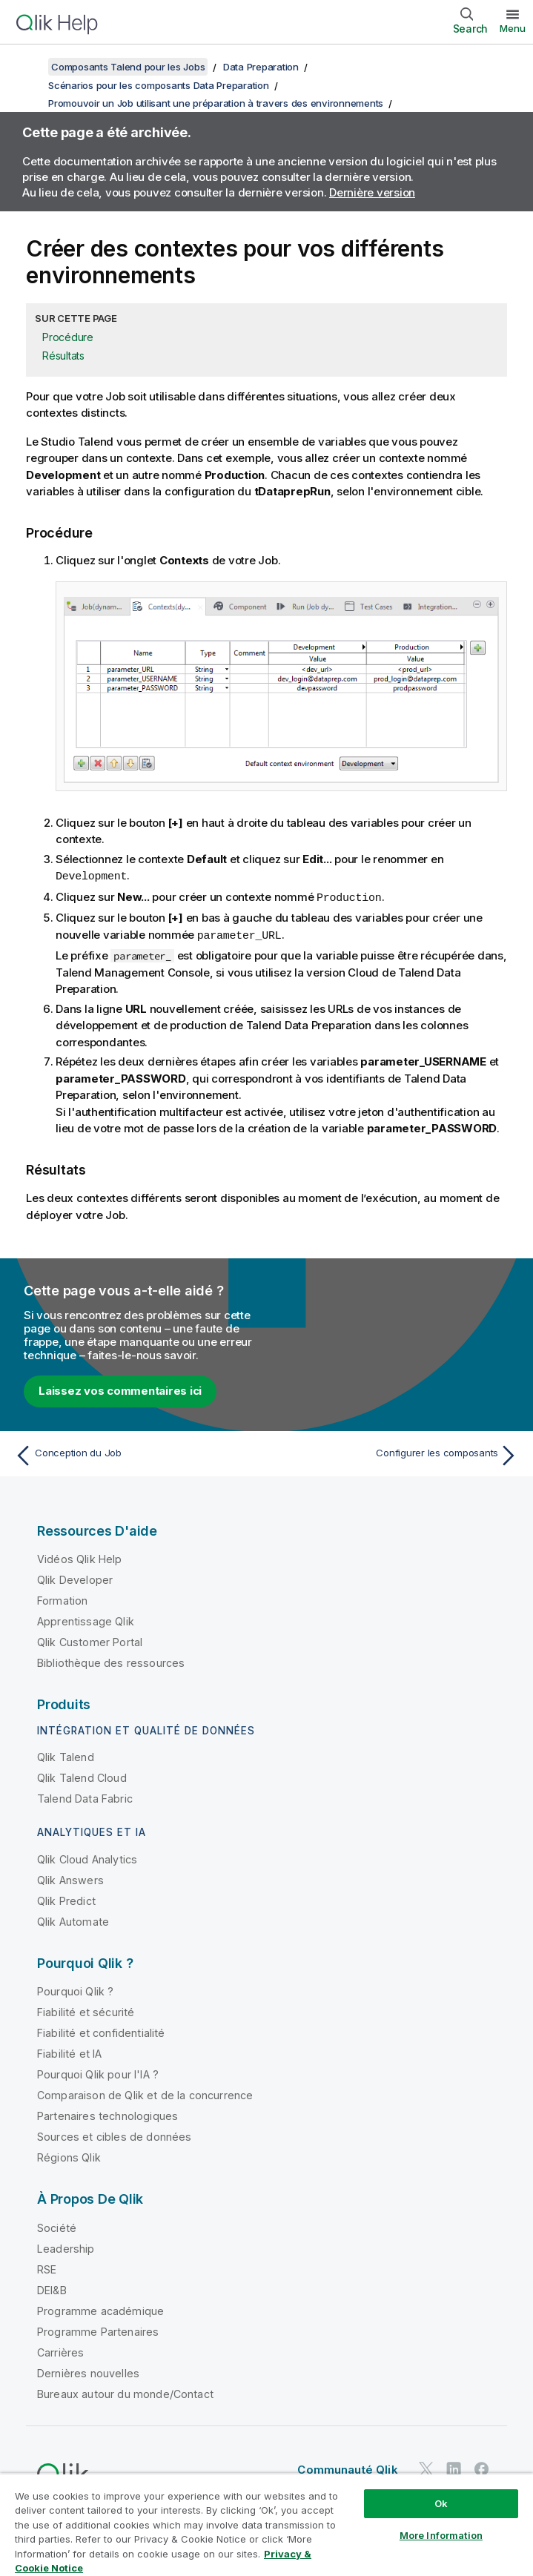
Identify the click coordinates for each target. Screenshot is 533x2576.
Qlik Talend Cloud (82, 1775)
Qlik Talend (65, 1754)
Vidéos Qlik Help (79, 1556)
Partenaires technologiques (107, 2113)
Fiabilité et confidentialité (101, 2030)
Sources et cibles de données (114, 2134)
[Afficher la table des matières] (30, 67)
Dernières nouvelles (88, 2371)
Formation (62, 1598)
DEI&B (52, 2288)
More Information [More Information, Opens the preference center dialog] (441, 2535)
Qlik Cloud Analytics (87, 1857)
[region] (266, 2524)
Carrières (60, 2350)
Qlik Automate (73, 1919)
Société (56, 2225)
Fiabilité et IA (69, 2051)
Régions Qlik (69, 2155)
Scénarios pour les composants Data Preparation (158, 85)
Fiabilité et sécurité (85, 2010)
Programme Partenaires (98, 2329)
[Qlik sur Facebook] (482, 2466)
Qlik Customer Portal (89, 1640)
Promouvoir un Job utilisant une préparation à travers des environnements (215, 103)
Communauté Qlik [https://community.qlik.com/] (347, 2467)
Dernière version (372, 192)
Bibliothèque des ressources (111, 1660)
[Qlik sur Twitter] (426, 2466)
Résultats (63, 355)
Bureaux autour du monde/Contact (125, 2391)
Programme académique (100, 2308)
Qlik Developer (75, 1577)
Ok (441, 2503)
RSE (46, 2267)
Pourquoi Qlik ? (75, 1989)
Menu (513, 28)
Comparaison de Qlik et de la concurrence (145, 2093)
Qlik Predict (66, 1898)
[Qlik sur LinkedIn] (454, 2466)
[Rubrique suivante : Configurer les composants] (396, 1453)
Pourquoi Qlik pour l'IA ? (98, 2072)
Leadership (66, 2246)
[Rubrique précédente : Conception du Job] (136, 1453)
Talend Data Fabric (85, 1796)
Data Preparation (261, 67)
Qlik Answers (70, 1878)
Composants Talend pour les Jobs (128, 67)
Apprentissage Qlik (85, 1619)
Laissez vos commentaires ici (120, 1388)
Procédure (67, 337)
